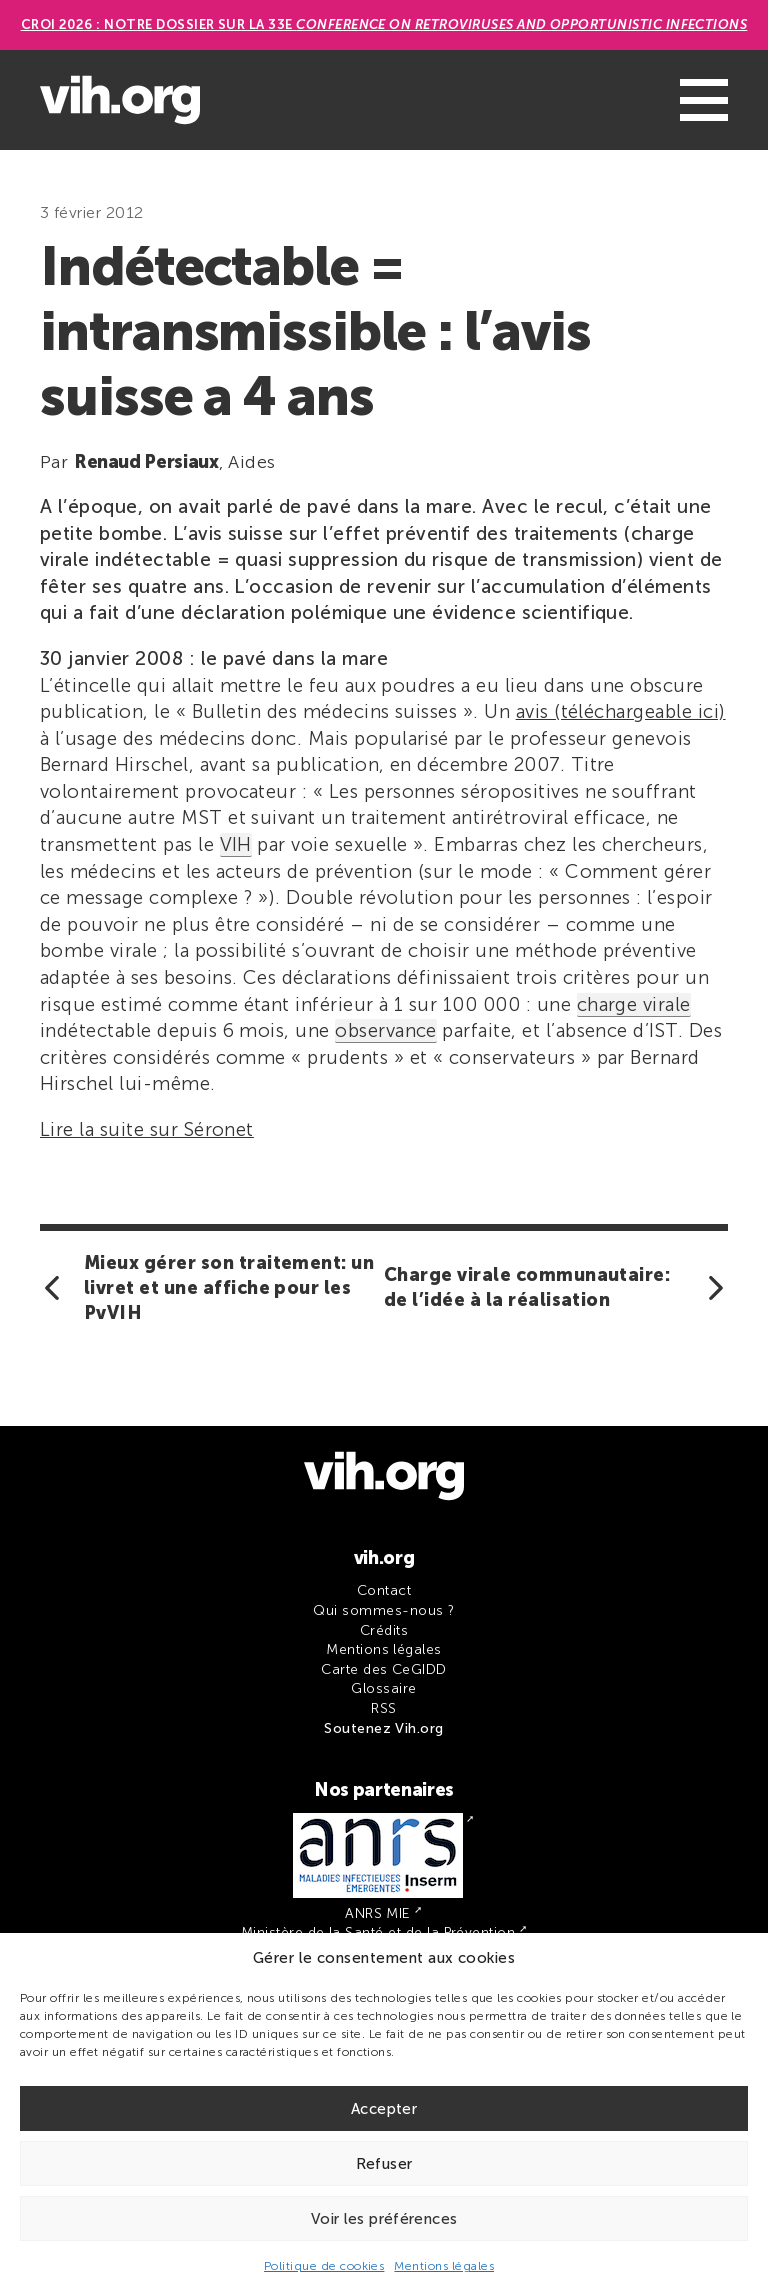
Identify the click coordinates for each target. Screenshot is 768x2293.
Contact (384, 1590)
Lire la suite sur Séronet (147, 1129)
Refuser (384, 2164)
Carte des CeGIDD (384, 1669)
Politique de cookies (324, 2266)
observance (386, 1030)
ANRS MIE (378, 1913)
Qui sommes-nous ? (383, 1610)
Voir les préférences (384, 2219)
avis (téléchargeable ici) (621, 711)
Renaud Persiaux (146, 462)
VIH (236, 844)
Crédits (384, 1630)
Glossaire (383, 1688)
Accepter (384, 2109)
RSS (383, 1708)
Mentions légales (444, 2266)
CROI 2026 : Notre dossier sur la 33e (384, 24)
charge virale (634, 1004)
